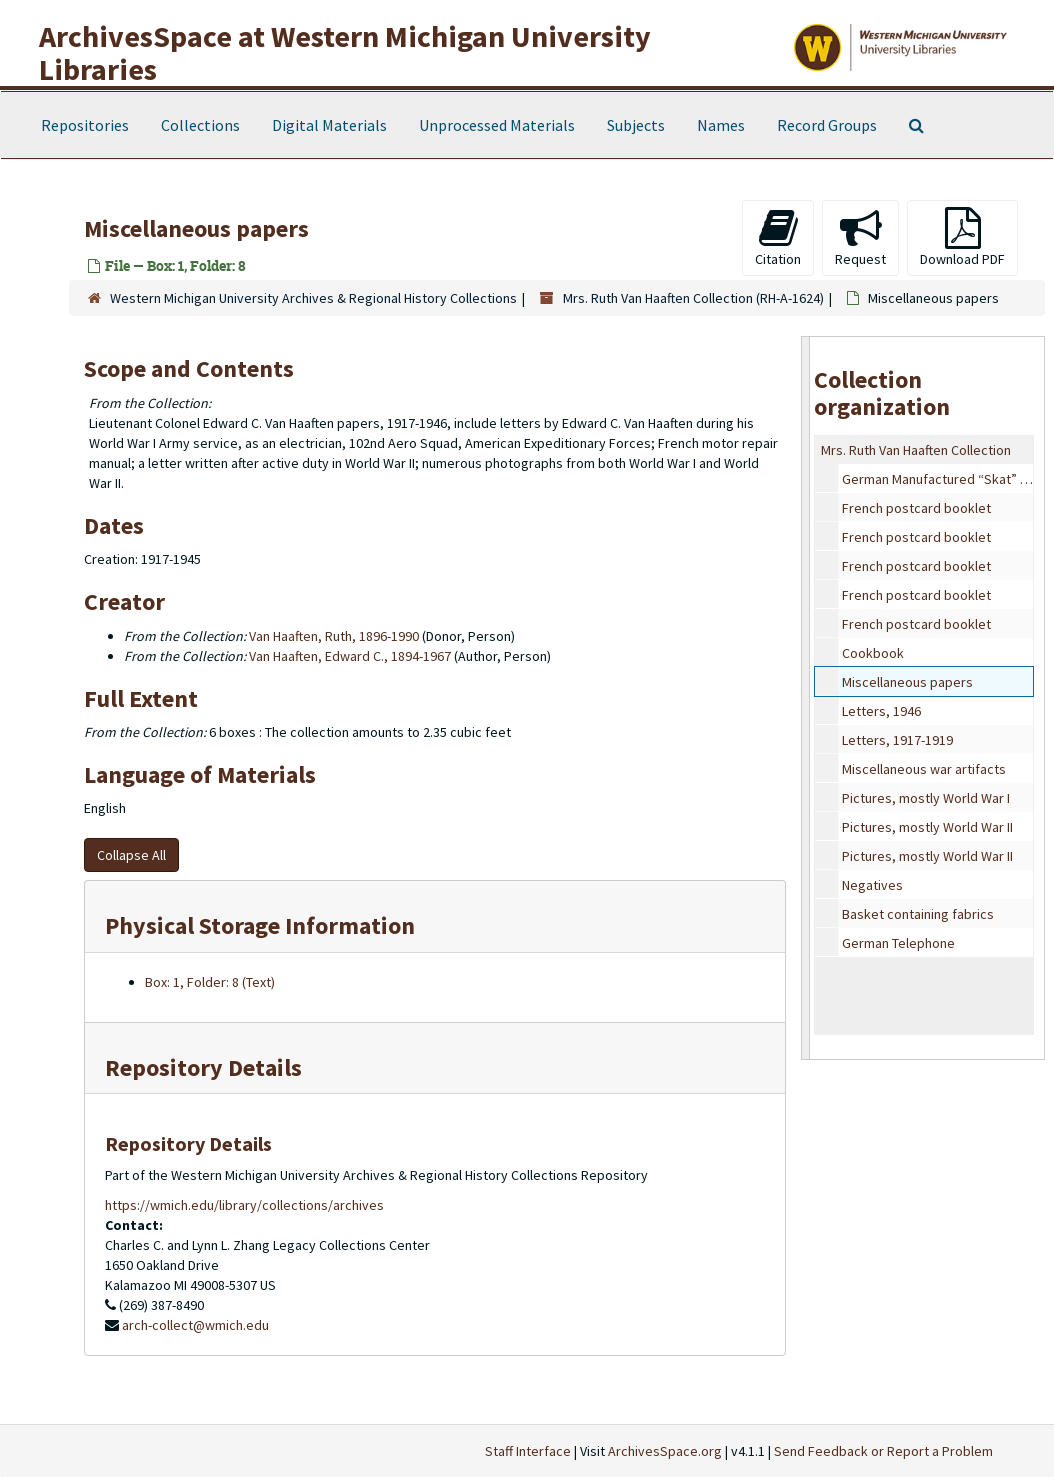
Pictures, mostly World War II (927, 827)
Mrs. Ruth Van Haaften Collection (916, 450)
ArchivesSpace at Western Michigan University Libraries (345, 52)
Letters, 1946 (881, 711)
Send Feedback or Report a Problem (883, 1451)
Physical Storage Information (260, 925)
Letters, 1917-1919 (897, 740)
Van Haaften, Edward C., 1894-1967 (350, 656)
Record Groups (827, 125)
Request (860, 237)
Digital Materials (329, 125)
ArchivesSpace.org (665, 1451)
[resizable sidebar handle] (806, 698)
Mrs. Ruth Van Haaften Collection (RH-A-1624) (693, 298)
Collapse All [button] (131, 855)
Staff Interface (528, 1451)
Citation (778, 237)
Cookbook (873, 653)
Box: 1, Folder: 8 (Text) (210, 982)
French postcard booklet (916, 508)
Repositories (85, 125)
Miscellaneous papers (907, 682)
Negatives (872, 885)
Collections (200, 125)
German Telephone (898, 943)
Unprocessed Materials (497, 125)
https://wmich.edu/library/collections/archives (244, 1205)
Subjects (636, 125)
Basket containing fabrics (918, 914)
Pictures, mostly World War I (926, 798)
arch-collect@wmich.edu (195, 1325)
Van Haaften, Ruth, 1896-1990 (334, 636)
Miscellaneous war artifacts (924, 769)
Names (721, 125)
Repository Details (203, 1067)
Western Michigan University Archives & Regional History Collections (313, 298)
